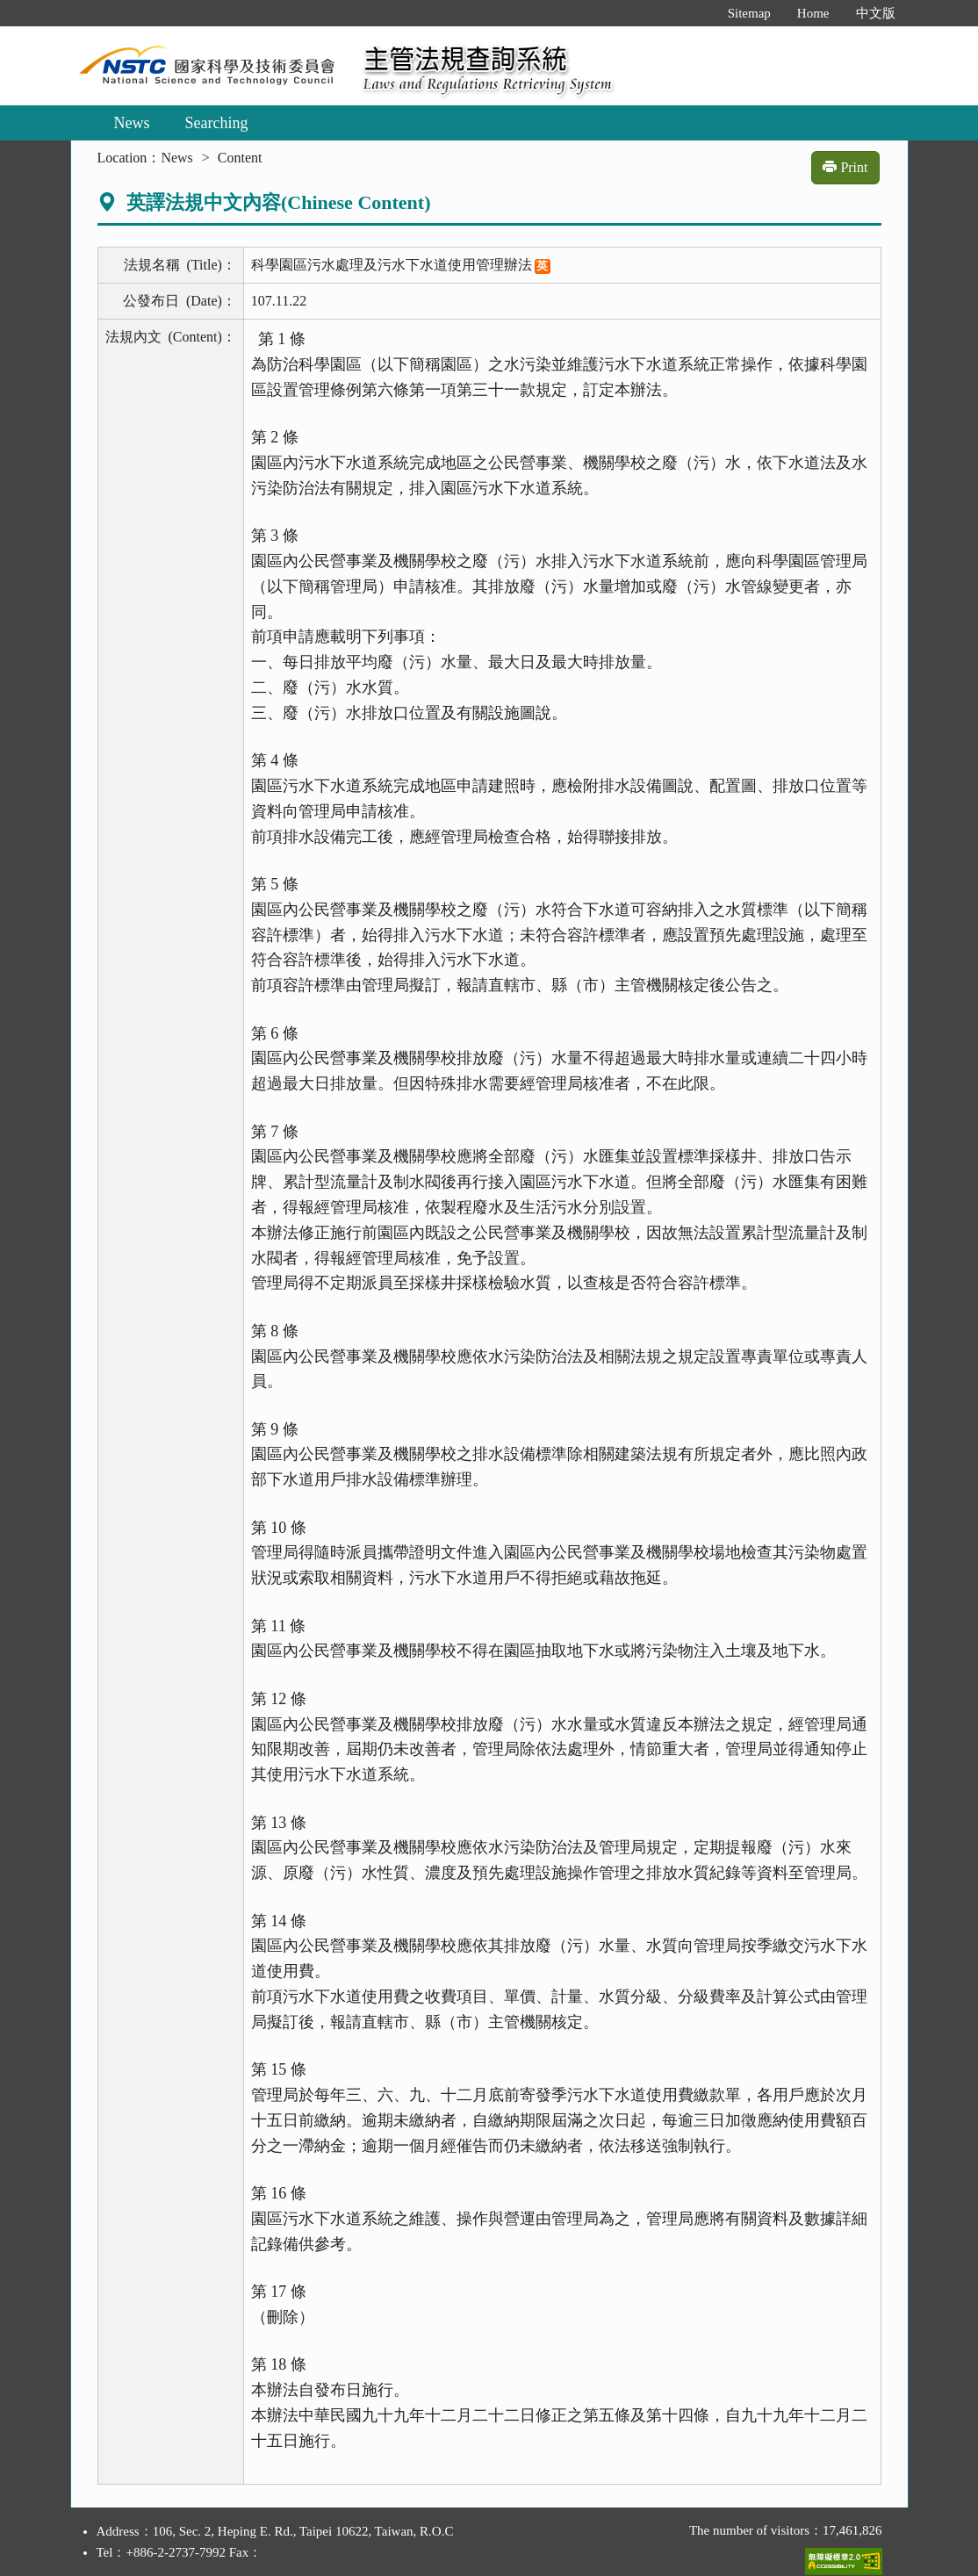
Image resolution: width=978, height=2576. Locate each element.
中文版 (875, 13)
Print (845, 167)
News (132, 123)
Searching (216, 123)
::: (695, 13)
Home (813, 13)
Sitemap (749, 13)
